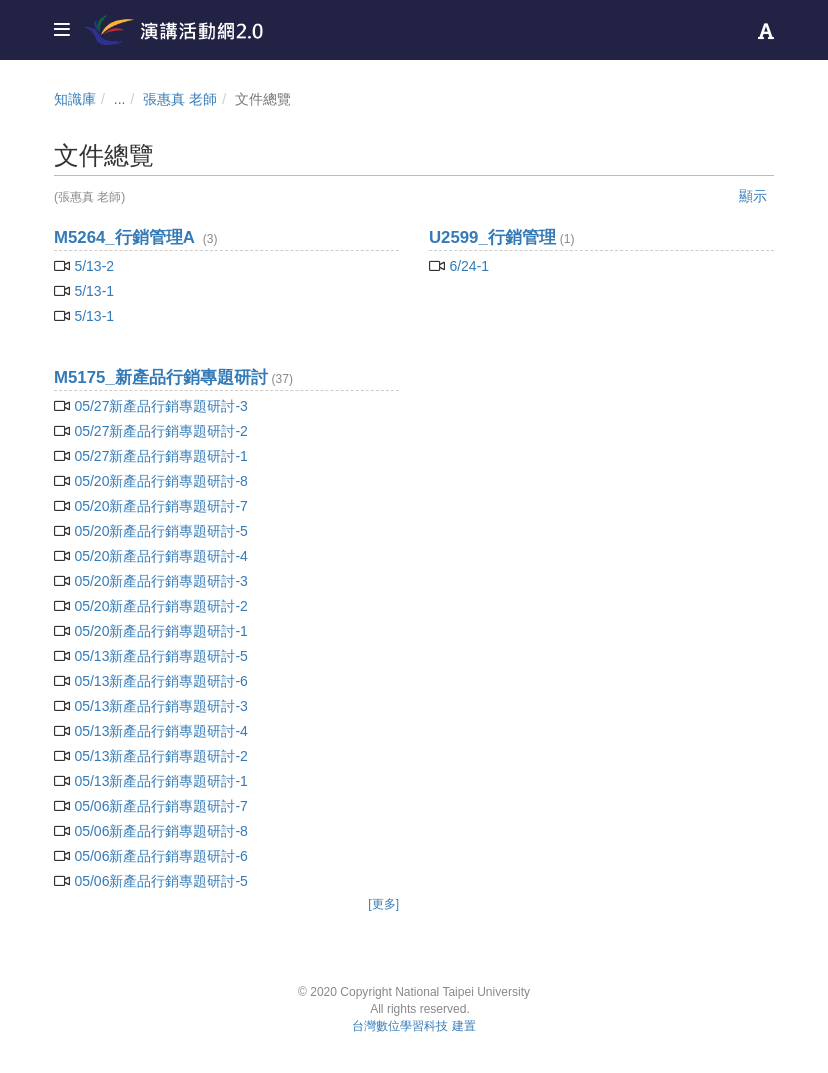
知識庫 (75, 99)
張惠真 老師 (180, 99)
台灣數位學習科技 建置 (413, 1026)
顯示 (753, 196)
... (120, 99)
